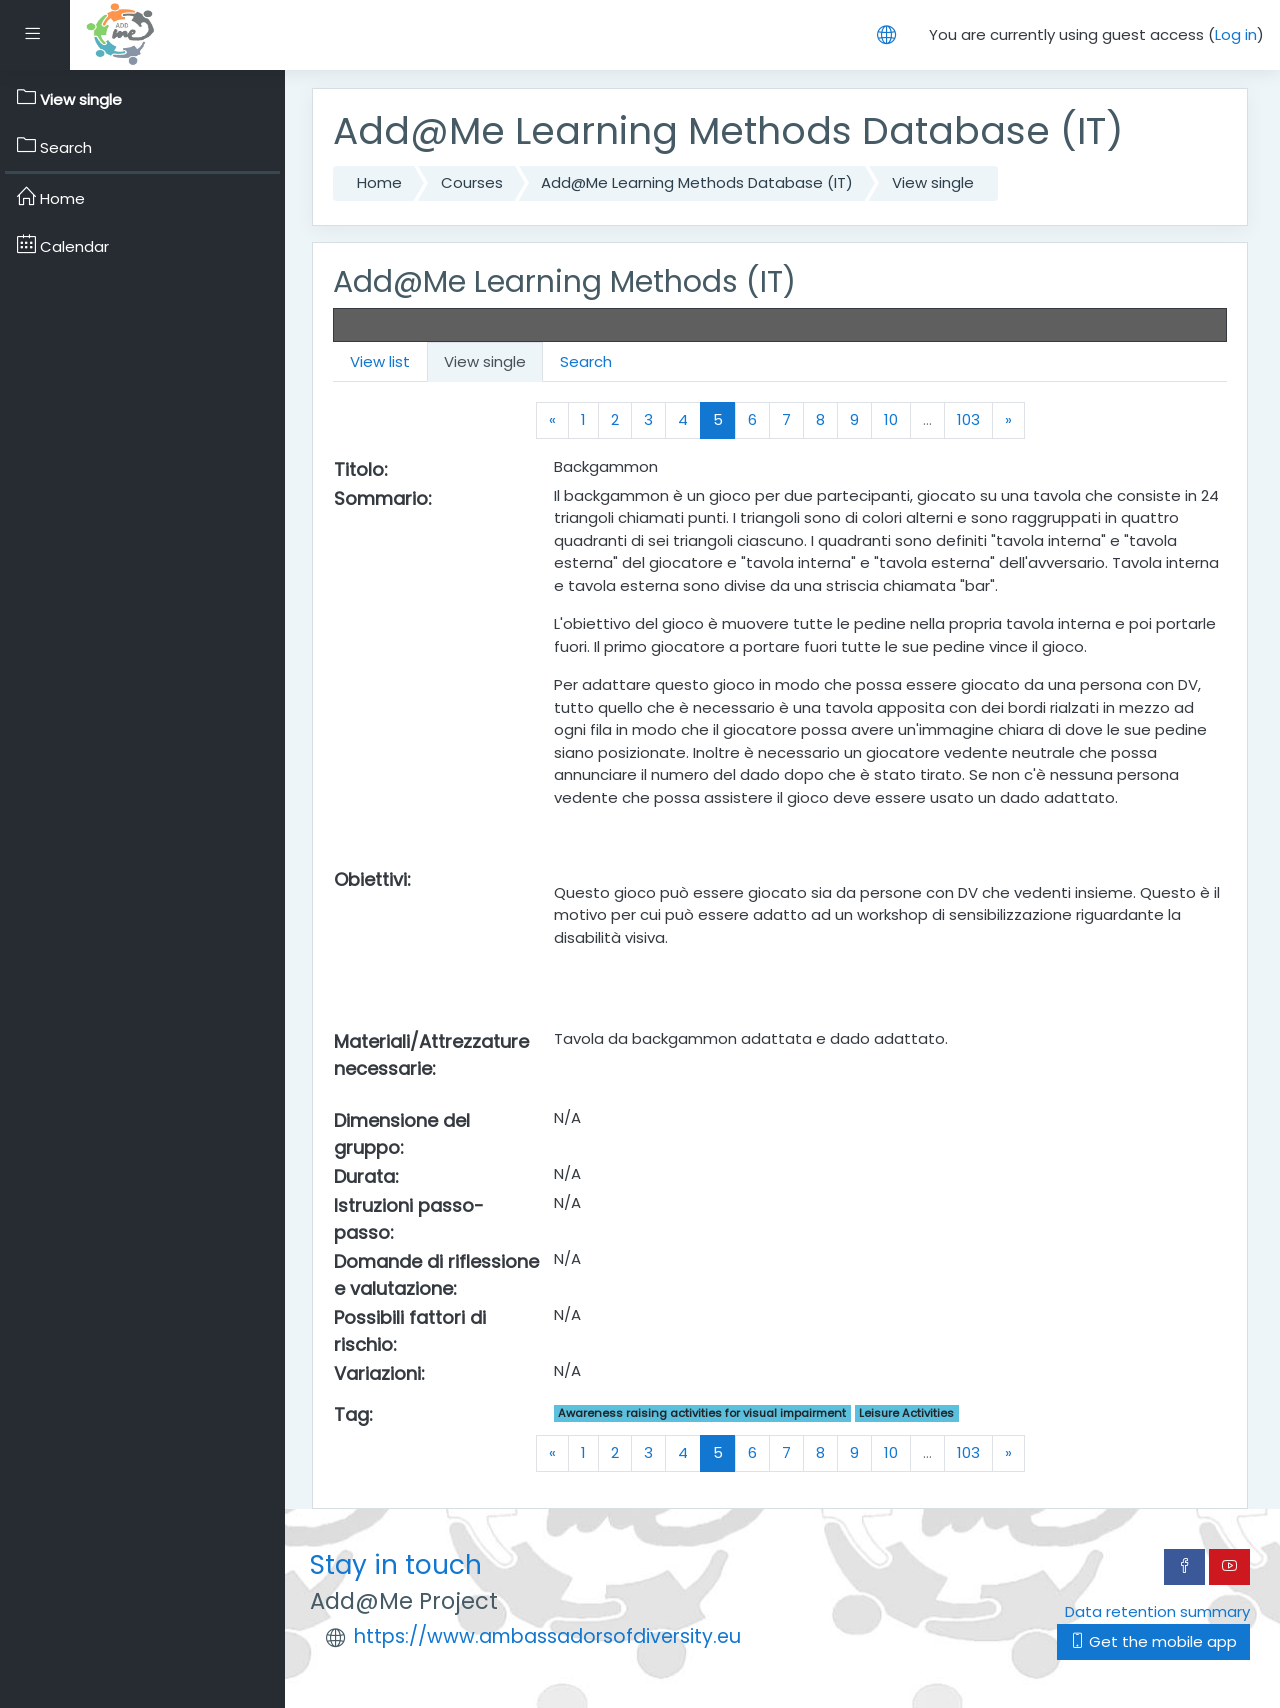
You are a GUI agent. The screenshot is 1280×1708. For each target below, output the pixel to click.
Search (586, 361)
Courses (472, 182)
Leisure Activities (906, 1413)
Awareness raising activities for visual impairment (702, 1413)
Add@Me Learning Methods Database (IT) (697, 182)
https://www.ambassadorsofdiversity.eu (547, 1636)
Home (379, 182)
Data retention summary (1157, 1611)
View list (380, 361)
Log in (1236, 34)
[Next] (1008, 420)
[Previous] (552, 420)
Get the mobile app (1153, 1641)
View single (933, 182)
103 (968, 419)
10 (891, 419)
